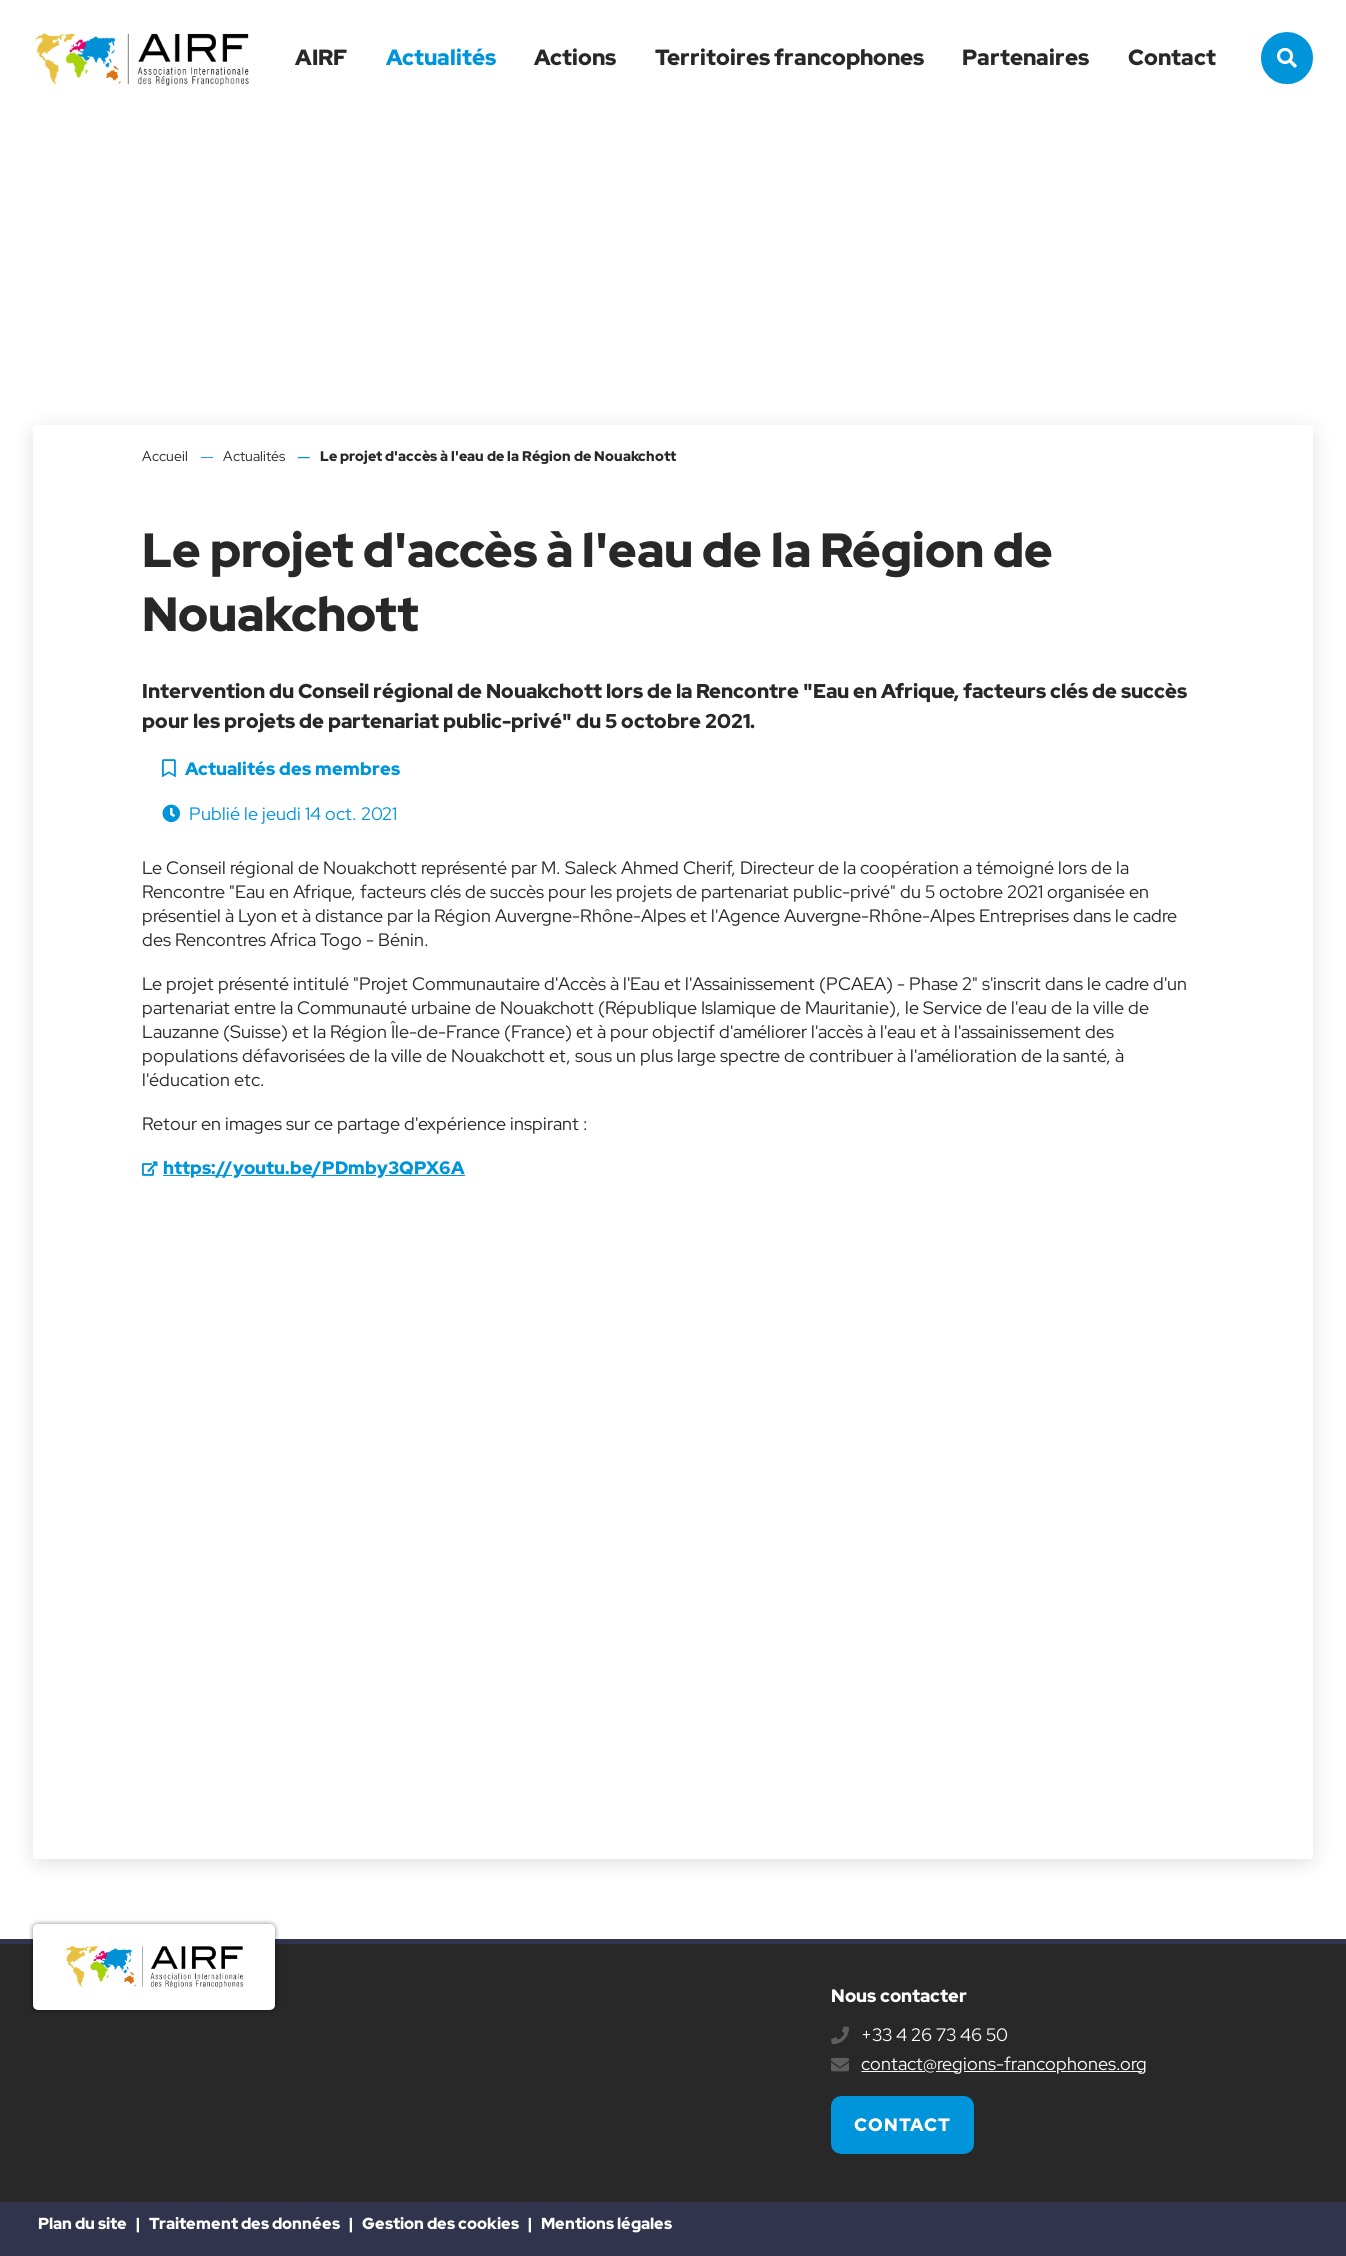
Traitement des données (244, 2223)
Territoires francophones (789, 57)
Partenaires (1025, 57)
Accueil (165, 456)
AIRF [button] (321, 57)
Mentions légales (606, 2223)
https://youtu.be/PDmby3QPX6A (314, 1167)
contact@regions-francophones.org (1004, 2063)
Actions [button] (575, 57)
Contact (1172, 57)
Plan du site (82, 2223)
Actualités (441, 57)
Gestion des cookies (440, 2223)
